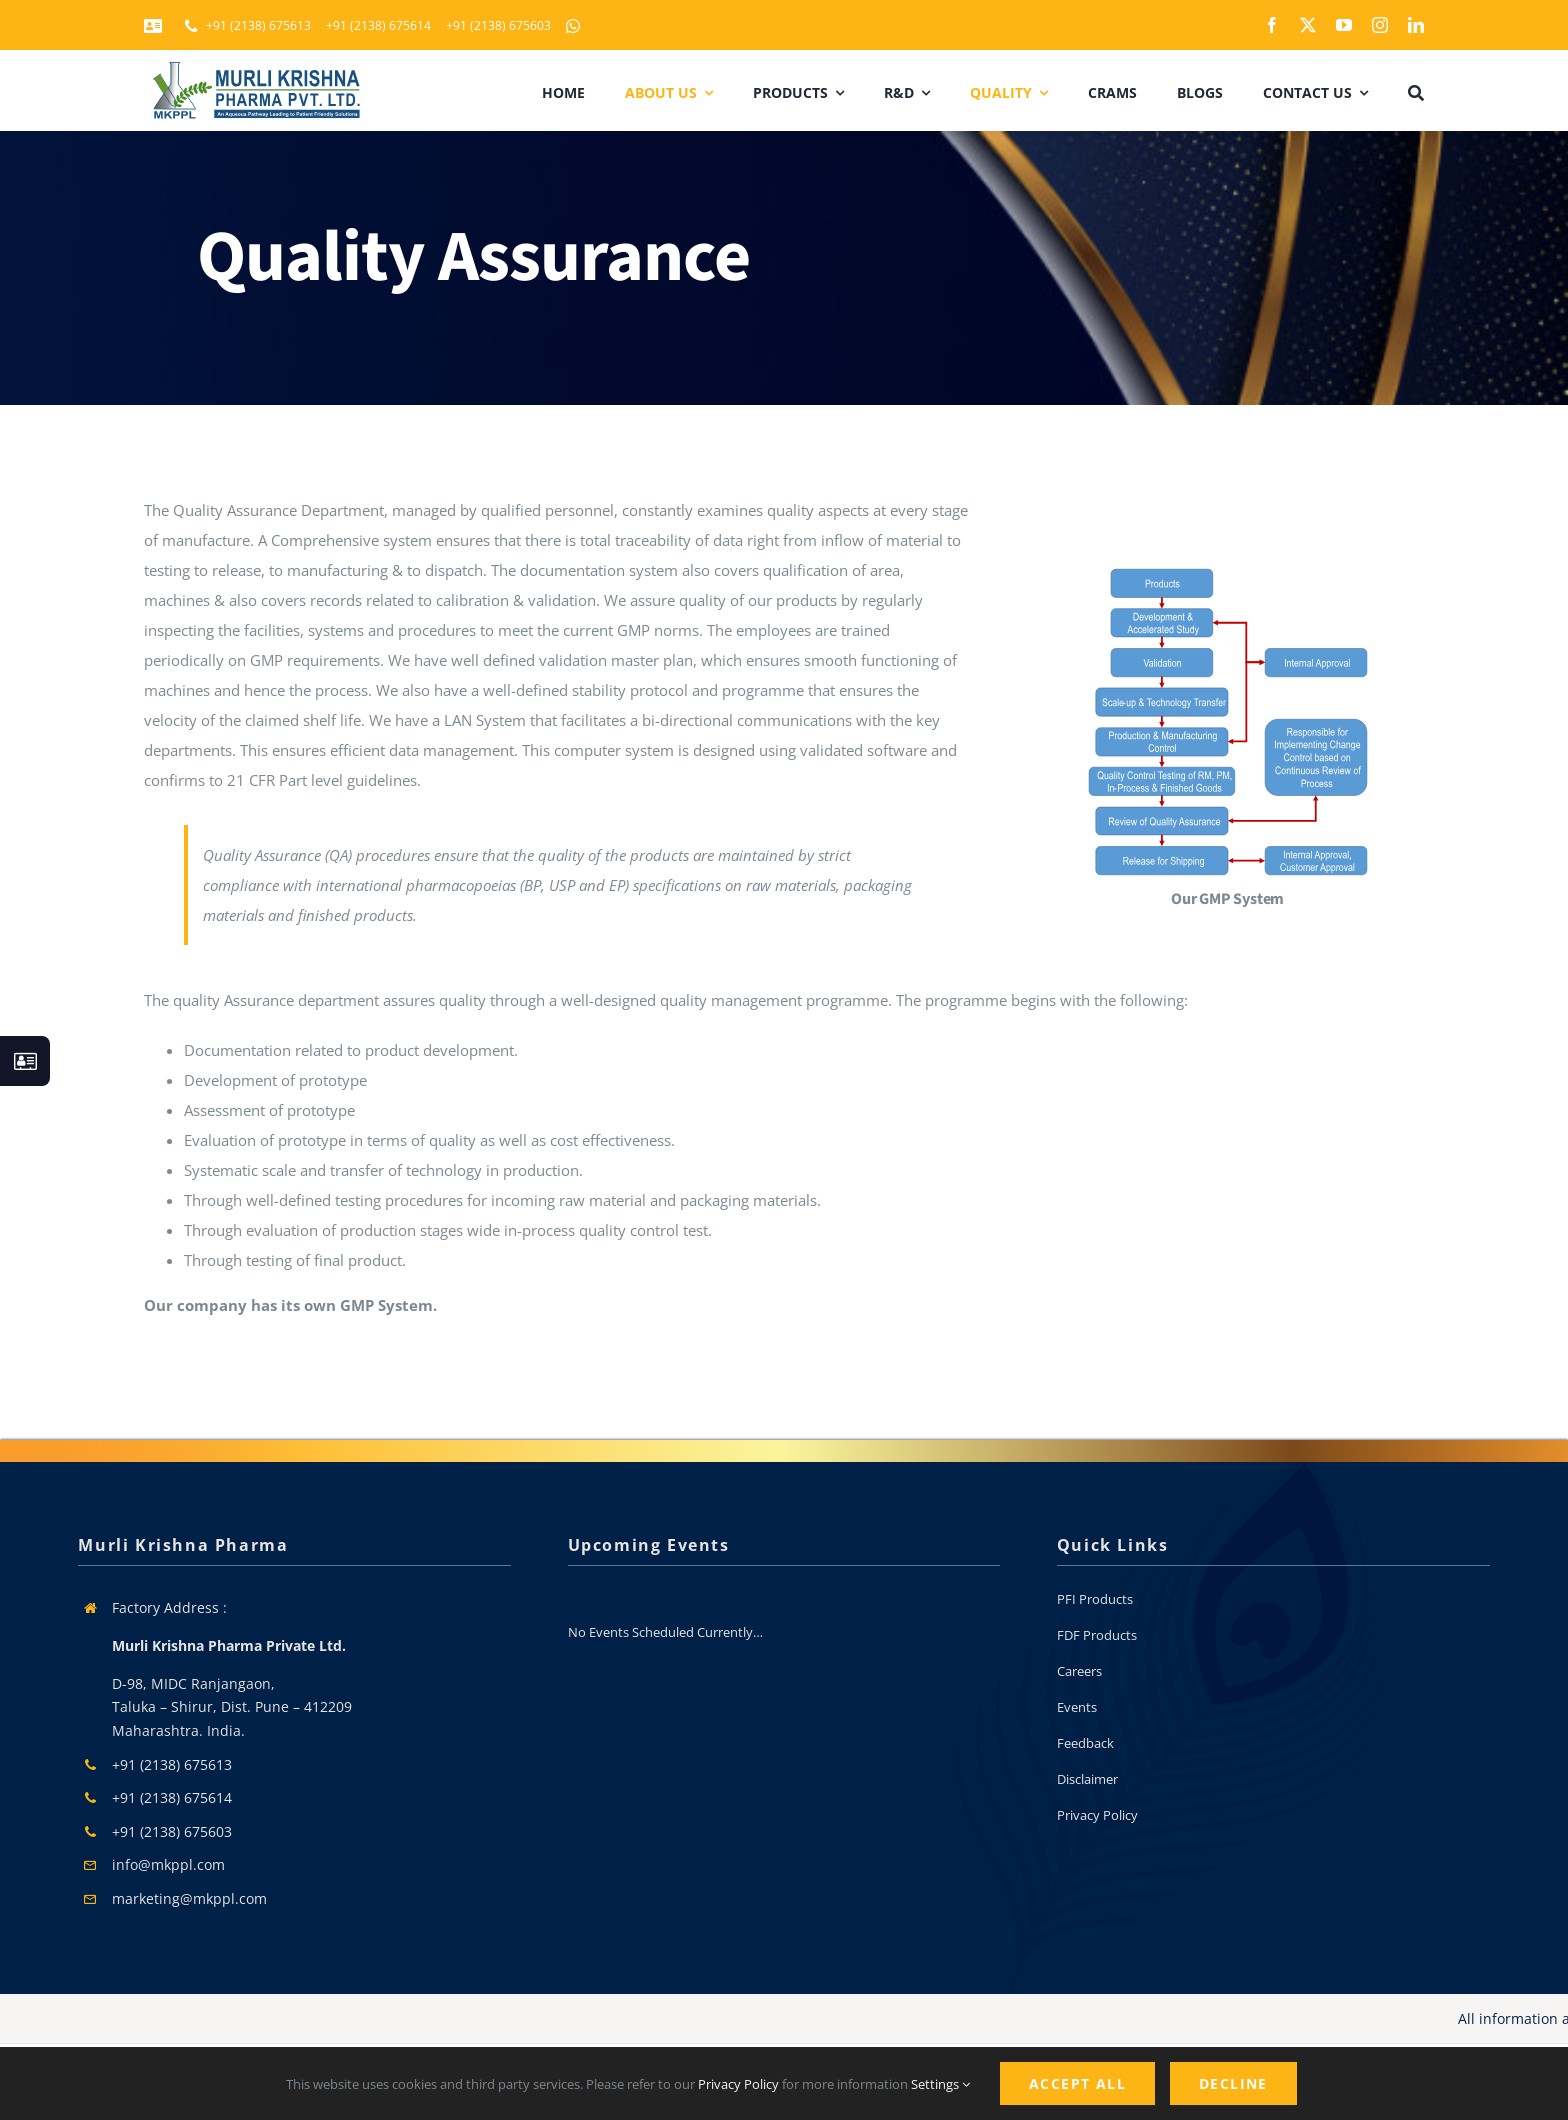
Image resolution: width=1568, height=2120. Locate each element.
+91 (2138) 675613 (172, 1764)
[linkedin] (1416, 25)
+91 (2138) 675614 (172, 1797)
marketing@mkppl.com (189, 1898)
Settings (940, 2084)
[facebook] (1272, 25)
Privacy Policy (738, 2084)
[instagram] (1380, 25)
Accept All (1077, 2083)
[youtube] (1344, 25)
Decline (1233, 2083)
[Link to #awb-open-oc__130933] (25, 1061)
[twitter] (1308, 25)
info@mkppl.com (168, 1864)
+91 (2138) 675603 (172, 1831)
